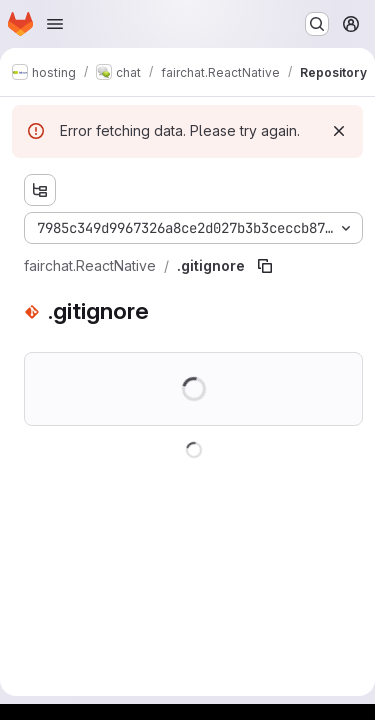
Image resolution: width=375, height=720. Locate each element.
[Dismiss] (339, 131)
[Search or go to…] (317, 24)
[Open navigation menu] (55, 24)
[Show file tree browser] (40, 190)
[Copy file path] (265, 266)
